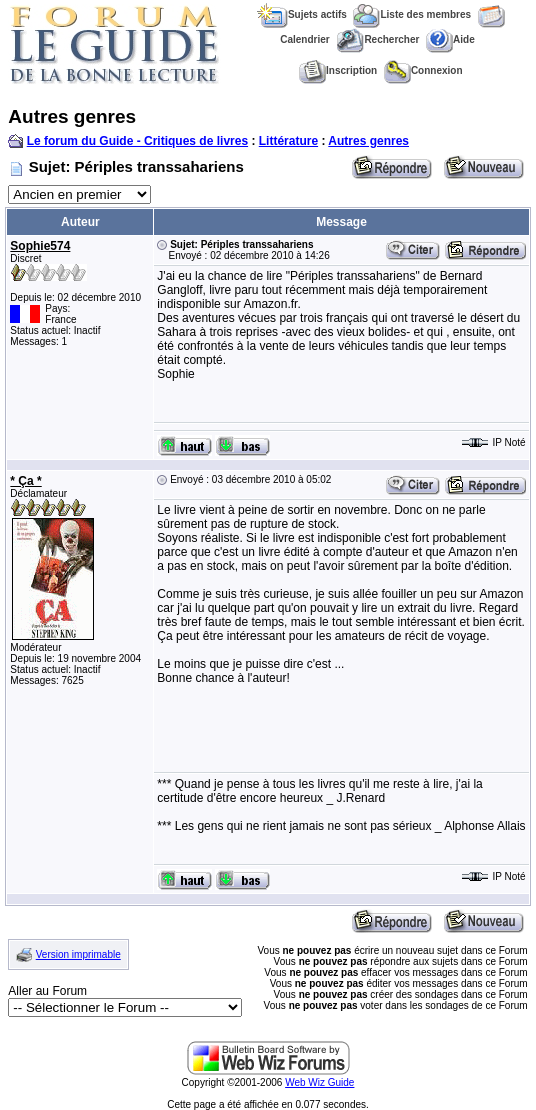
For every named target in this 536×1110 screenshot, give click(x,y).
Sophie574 (40, 246)
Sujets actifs (302, 14)
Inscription (338, 70)
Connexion (423, 70)
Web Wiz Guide (319, 1082)
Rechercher (377, 39)
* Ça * (25, 481)
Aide (450, 39)
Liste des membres (412, 14)
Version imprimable (78, 954)
